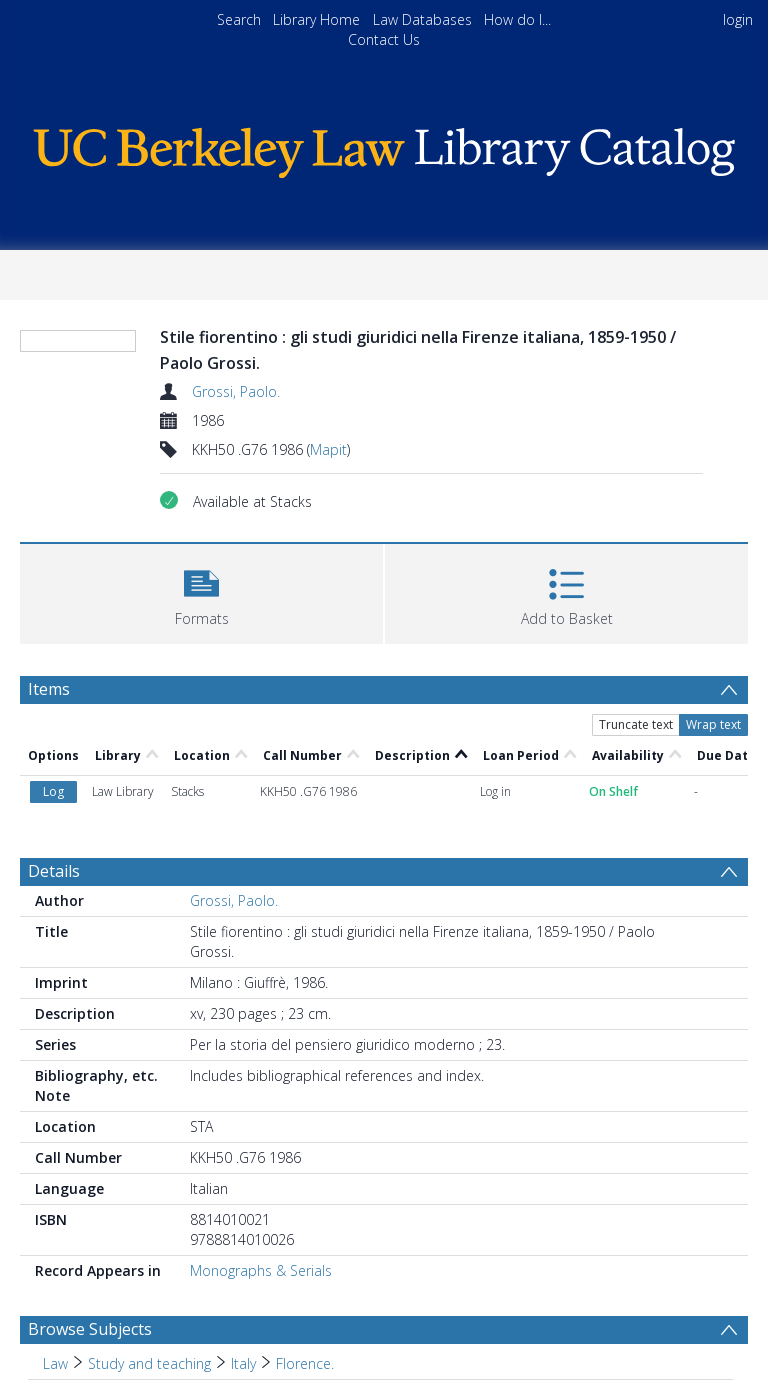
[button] (201, 591)
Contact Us (384, 39)
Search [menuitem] (239, 19)
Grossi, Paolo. (236, 391)
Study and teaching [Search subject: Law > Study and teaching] (149, 1363)
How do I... (517, 19)
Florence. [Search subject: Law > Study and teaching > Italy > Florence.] (305, 1363)
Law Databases (422, 19)
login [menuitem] (738, 19)
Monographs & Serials (261, 1270)
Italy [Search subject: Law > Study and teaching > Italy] (243, 1363)
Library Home (316, 19)
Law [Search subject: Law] (55, 1363)
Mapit (328, 449)
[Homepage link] (383, 147)
